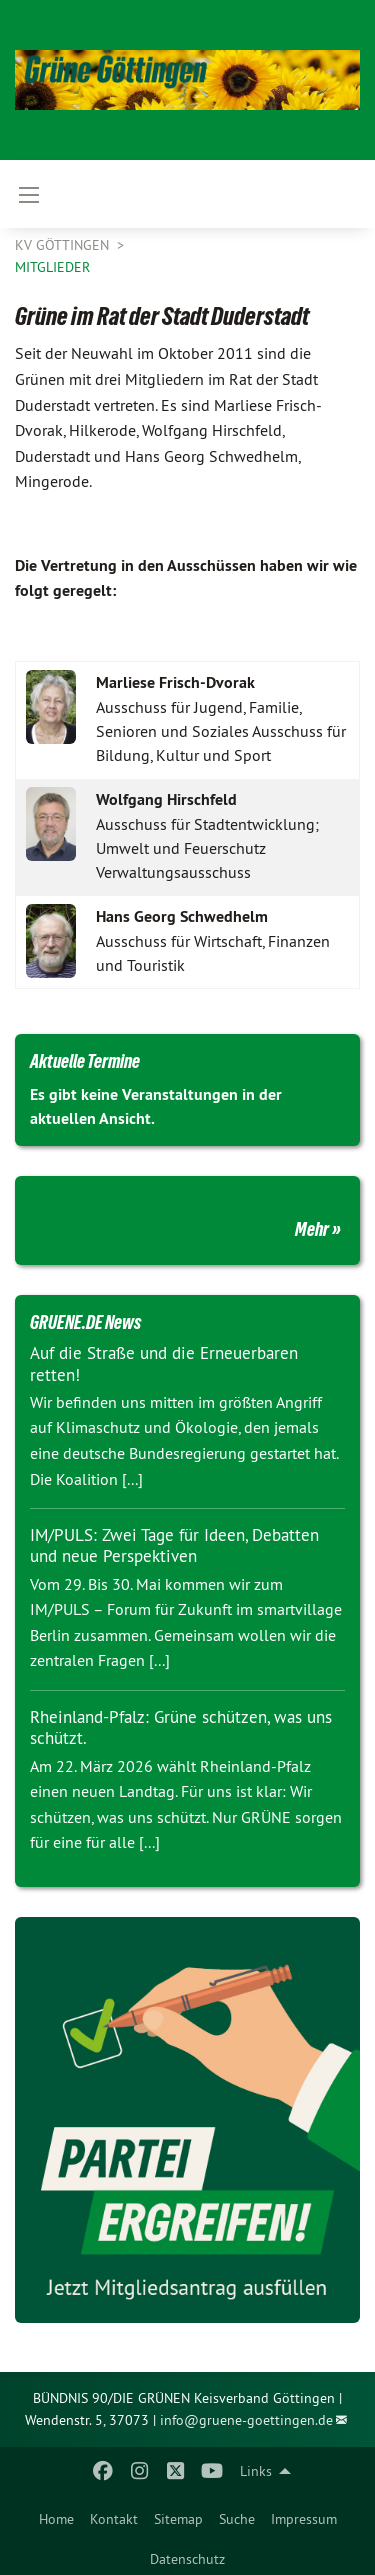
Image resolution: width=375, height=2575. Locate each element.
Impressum (304, 2519)
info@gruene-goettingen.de (246, 2420)
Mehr (312, 1229)
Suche (237, 2519)
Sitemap (178, 2519)
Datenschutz (187, 2559)
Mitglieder (52, 267)
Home (56, 2519)
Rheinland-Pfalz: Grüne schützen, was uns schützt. (181, 1727)
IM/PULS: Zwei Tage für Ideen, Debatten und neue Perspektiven (174, 1545)
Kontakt (114, 2519)
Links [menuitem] (256, 2471)
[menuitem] (56, 2515)
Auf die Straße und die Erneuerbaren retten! (164, 1363)
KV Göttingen (64, 245)
